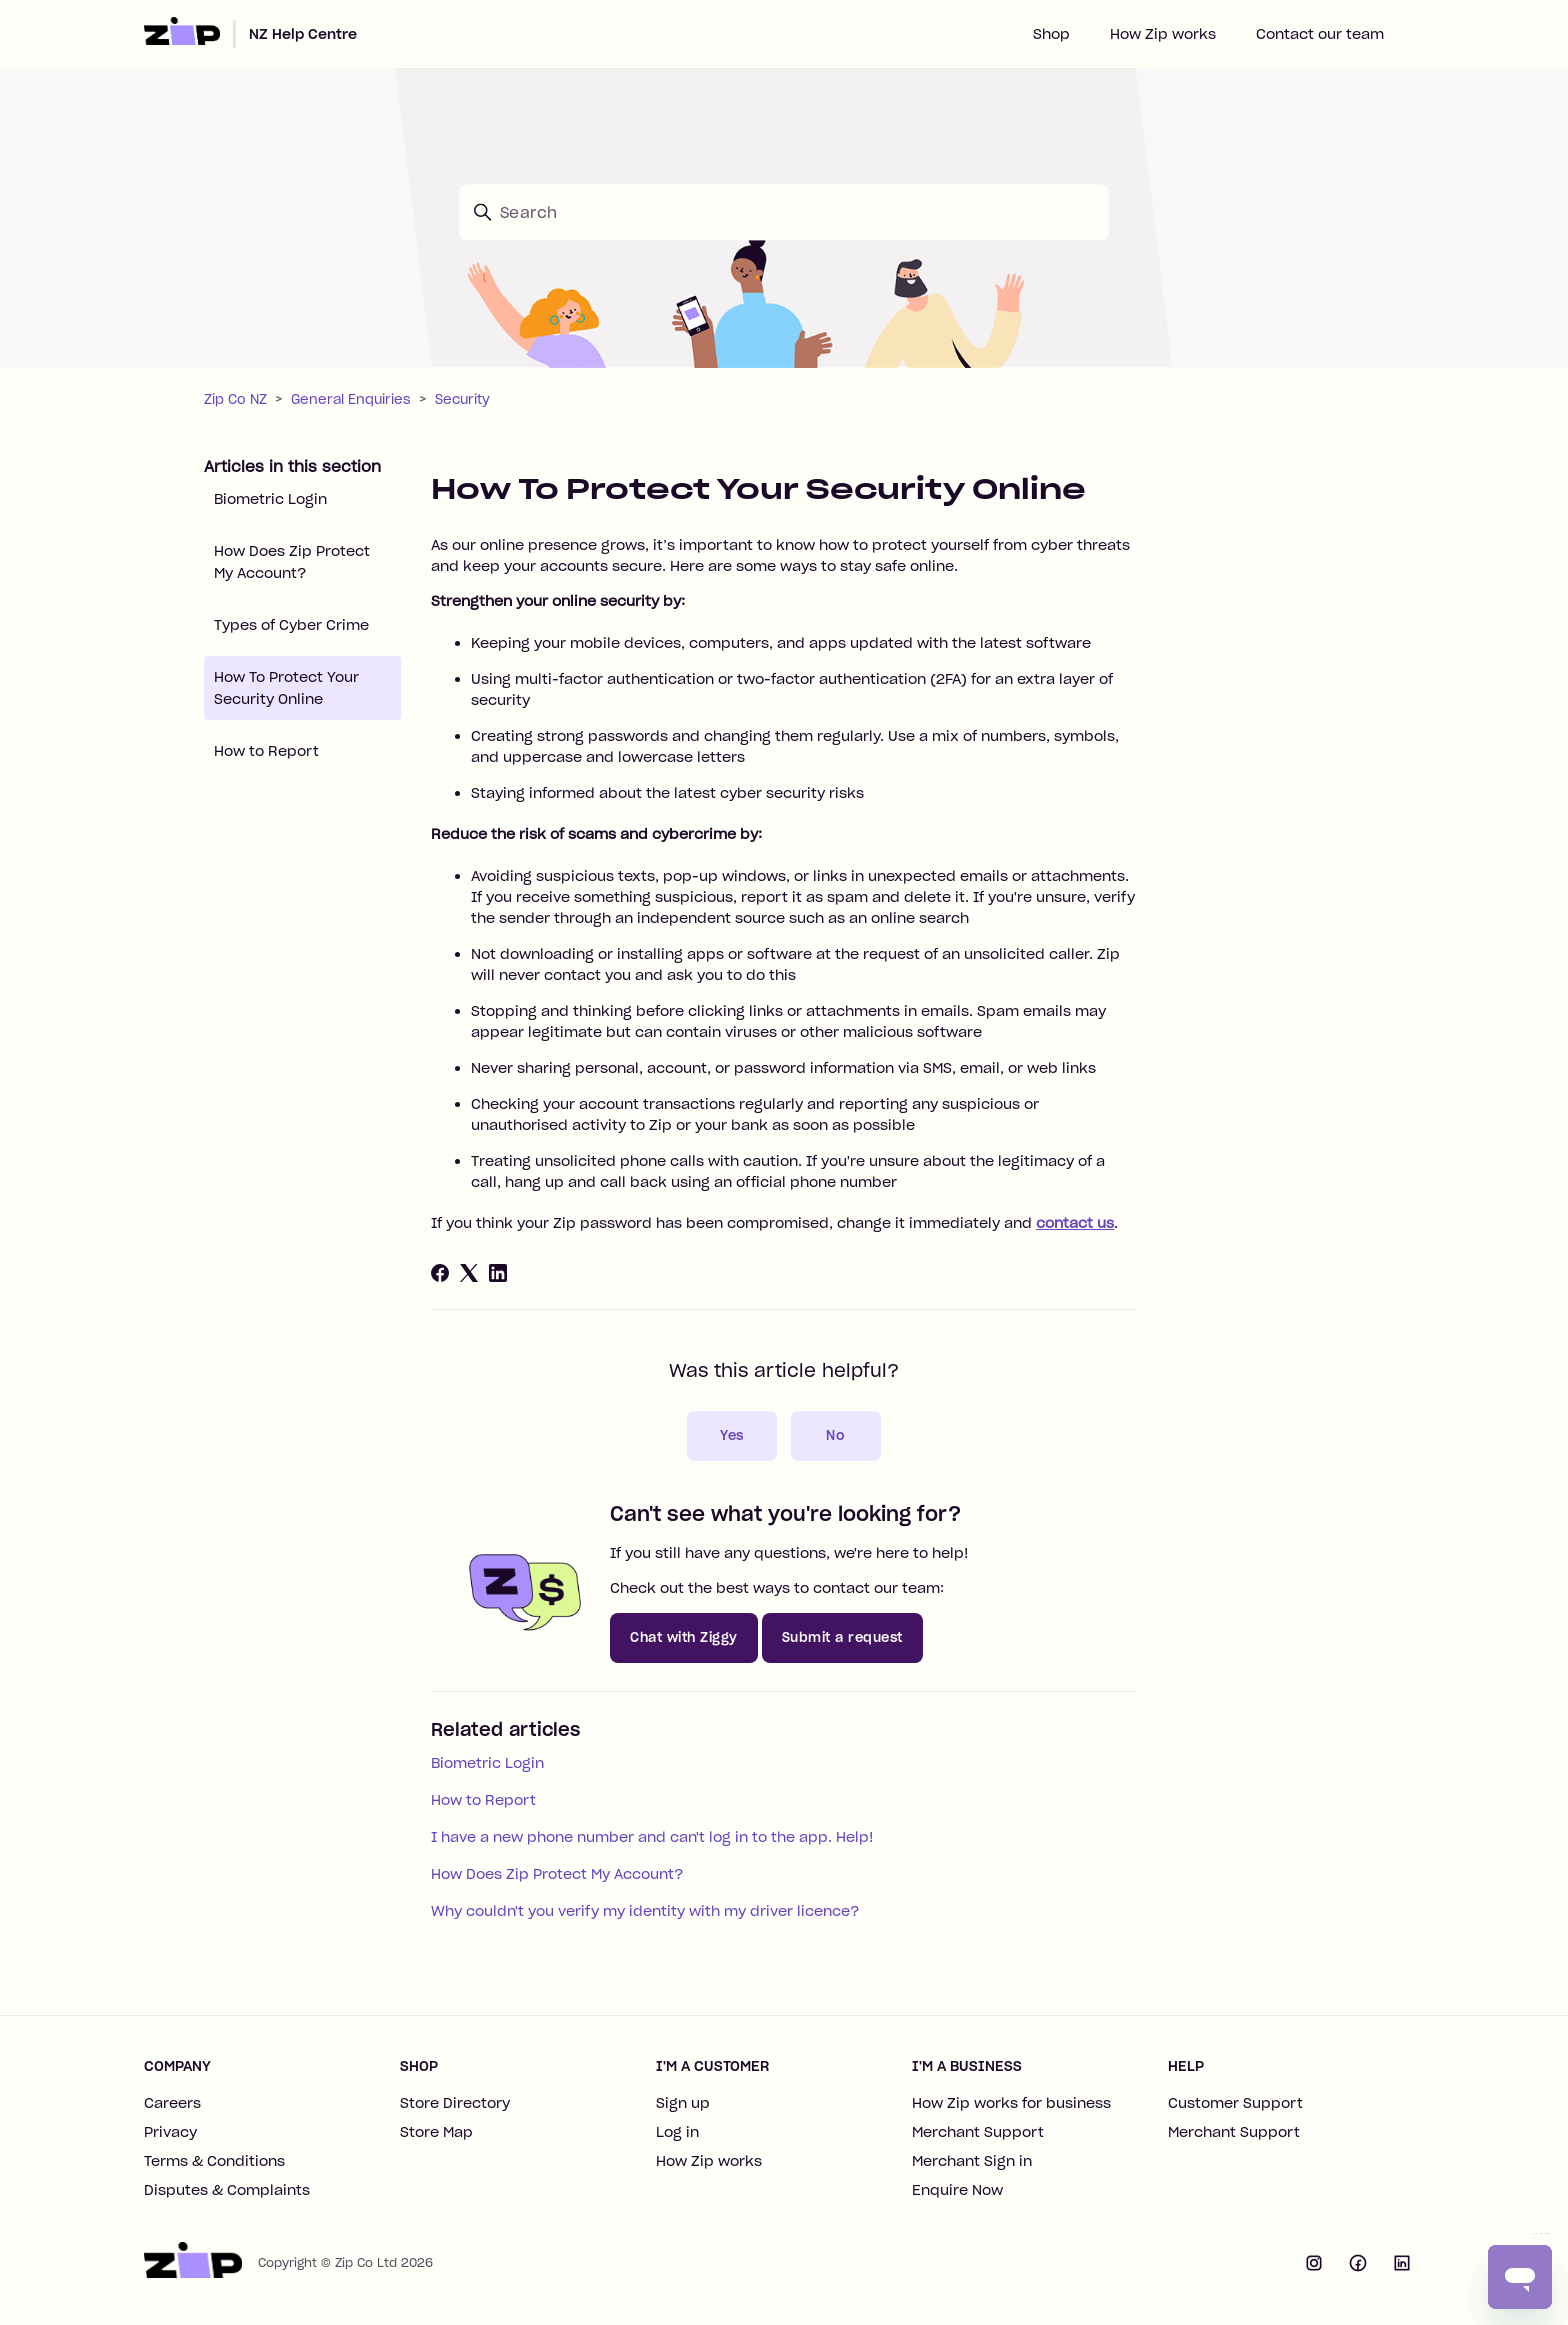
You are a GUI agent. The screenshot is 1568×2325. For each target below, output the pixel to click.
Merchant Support (978, 2132)
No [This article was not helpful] (835, 1435)
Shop (1051, 34)
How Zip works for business (1011, 2103)
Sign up (683, 2103)
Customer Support (1235, 2103)
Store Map (436, 2132)
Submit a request (842, 1637)
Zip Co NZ (235, 399)
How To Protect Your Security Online (286, 688)
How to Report (266, 751)
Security (462, 399)
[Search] (784, 212)
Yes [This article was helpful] (732, 1435)
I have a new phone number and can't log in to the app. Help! (652, 1837)
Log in (677, 2132)
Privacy (170, 2132)
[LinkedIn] (498, 1273)
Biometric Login (270, 499)
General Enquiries (351, 399)
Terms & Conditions (214, 2161)
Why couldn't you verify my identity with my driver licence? (645, 1911)
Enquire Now (957, 2190)
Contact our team (1320, 34)
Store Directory (455, 2103)
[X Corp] (469, 1273)
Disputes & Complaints (227, 2190)
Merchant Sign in (972, 2161)
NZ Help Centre (303, 34)
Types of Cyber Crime (291, 625)
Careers (172, 2103)
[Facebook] (440, 1273)
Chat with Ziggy (684, 1637)
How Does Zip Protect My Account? (292, 562)
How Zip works (1163, 34)
